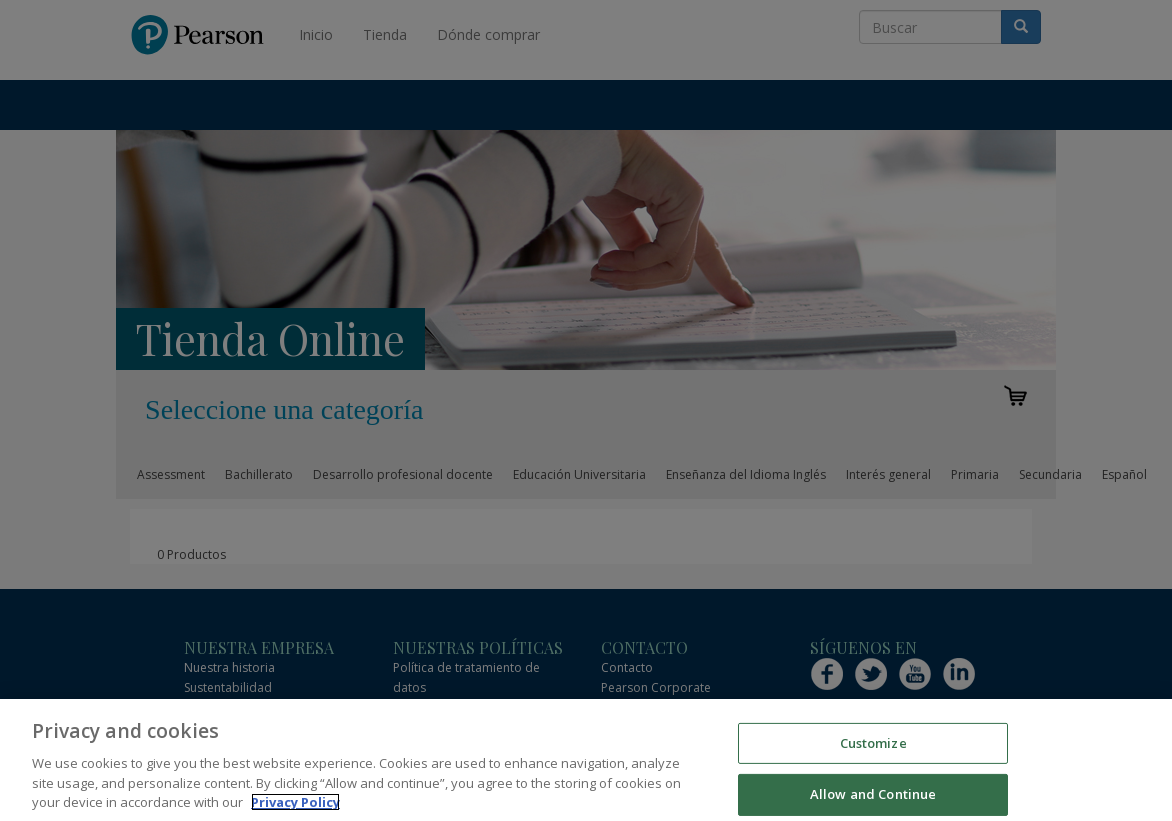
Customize (873, 758)
